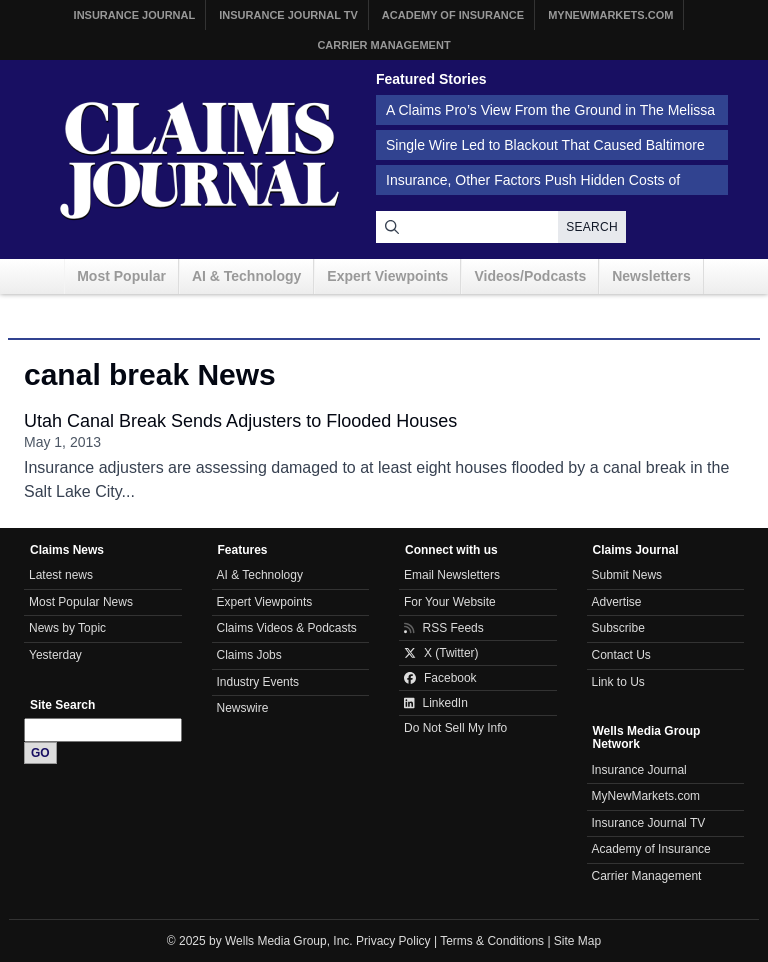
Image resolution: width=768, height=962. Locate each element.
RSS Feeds (444, 628)
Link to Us (618, 682)
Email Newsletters (452, 575)
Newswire (243, 708)
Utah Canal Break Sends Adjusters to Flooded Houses (240, 421)
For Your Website (450, 602)
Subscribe (618, 628)
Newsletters (651, 276)
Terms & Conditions (492, 941)
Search (592, 227)
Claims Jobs (249, 655)
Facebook (440, 678)
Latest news (61, 575)
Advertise (617, 602)
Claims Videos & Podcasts (287, 628)
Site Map (577, 941)
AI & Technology (246, 276)
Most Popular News (81, 602)
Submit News (627, 575)
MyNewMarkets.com (610, 15)
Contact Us (621, 655)
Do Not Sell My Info (455, 728)
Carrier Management (383, 45)
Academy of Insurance (453, 15)
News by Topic (67, 628)
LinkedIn (436, 703)
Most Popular (121, 276)
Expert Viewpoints (387, 276)
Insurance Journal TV (288, 15)
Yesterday (55, 655)
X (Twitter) (441, 653)
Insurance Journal (135, 15)
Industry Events (258, 682)
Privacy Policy (393, 941)
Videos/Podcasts (530, 276)
